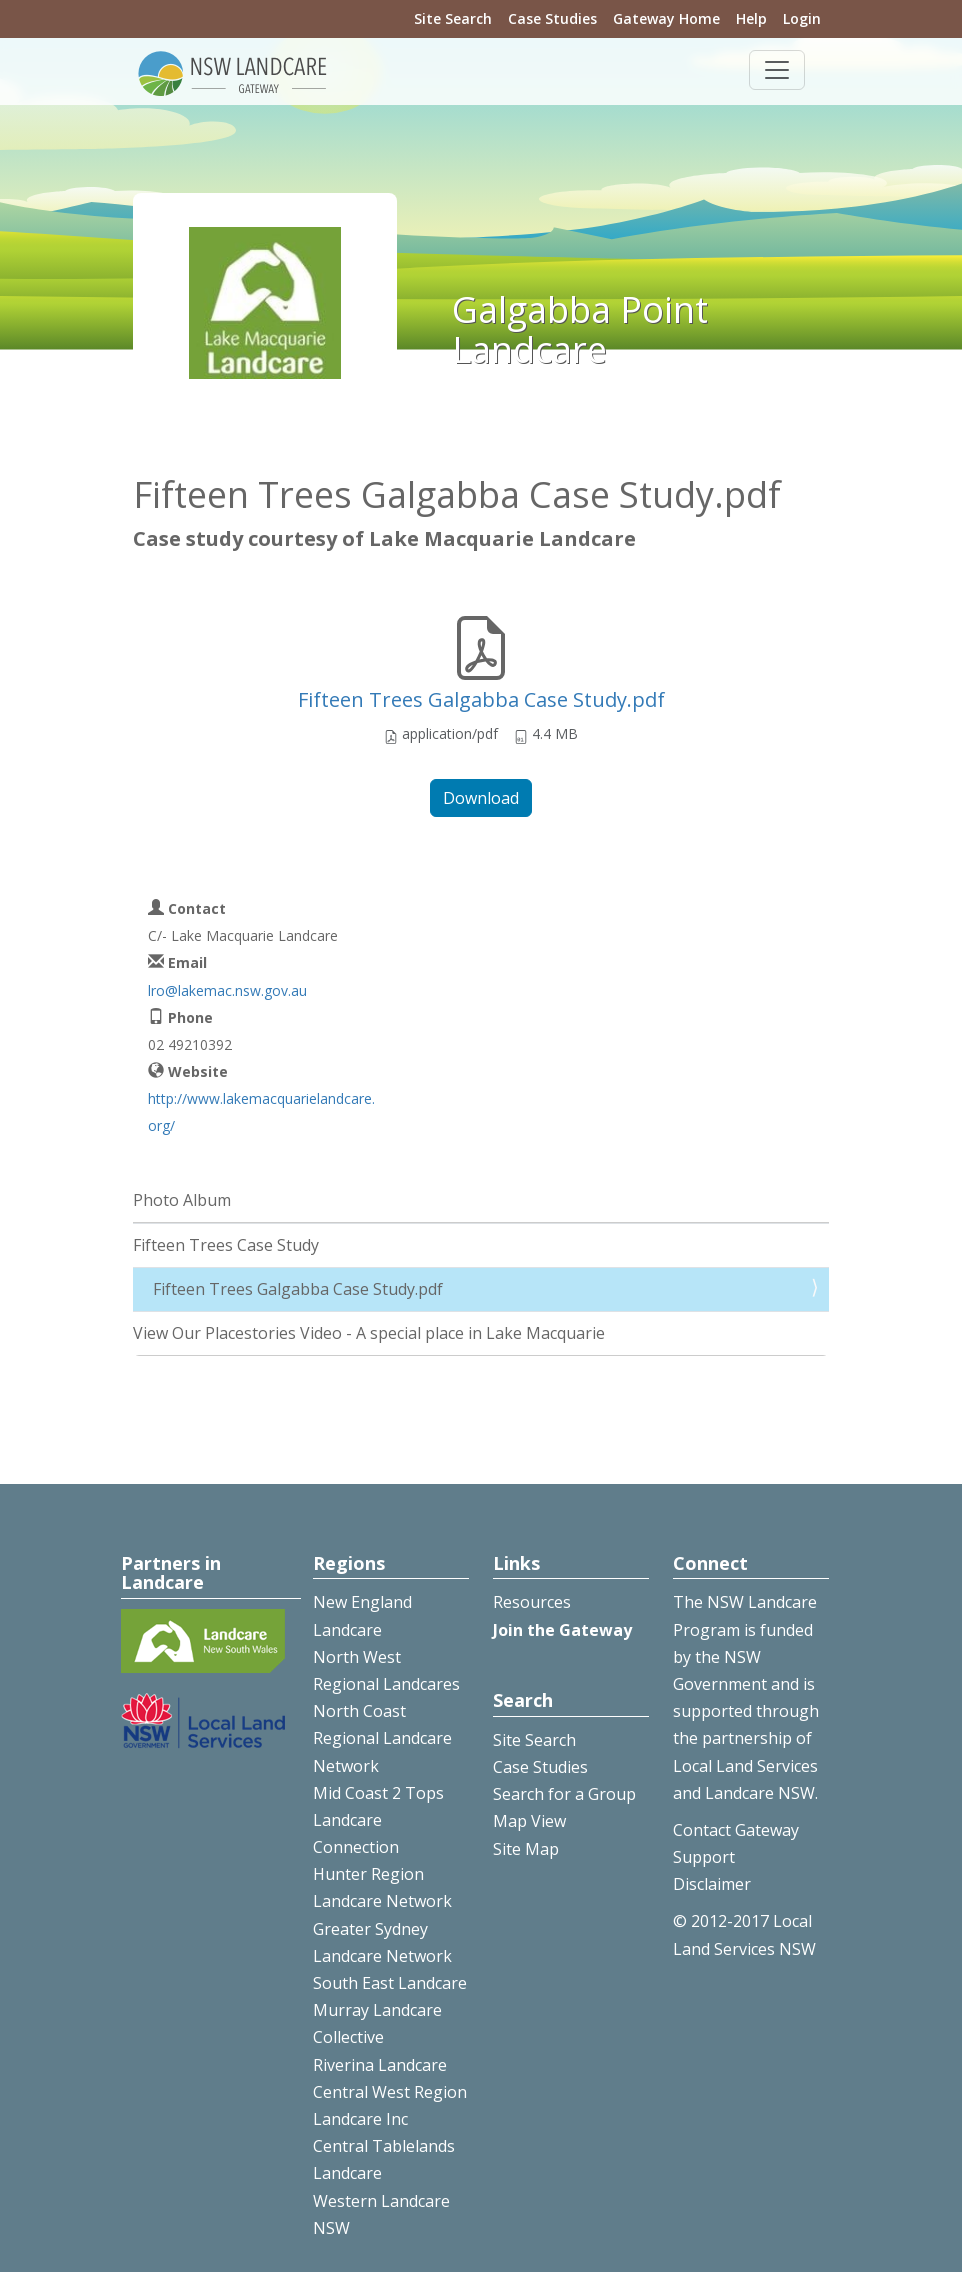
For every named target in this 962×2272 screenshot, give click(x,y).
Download (481, 798)
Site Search (453, 18)
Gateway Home (666, 18)
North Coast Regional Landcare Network (382, 1738)
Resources (532, 1602)
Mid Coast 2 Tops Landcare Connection (378, 1820)
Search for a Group (564, 1794)
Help (751, 18)
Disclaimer (712, 1884)
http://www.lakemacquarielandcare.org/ (261, 1112)
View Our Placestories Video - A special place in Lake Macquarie (369, 1333)
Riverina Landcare (380, 2065)
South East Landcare (390, 1983)
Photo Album (182, 1200)
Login (802, 18)
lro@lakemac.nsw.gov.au (227, 990)
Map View (529, 1821)
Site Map (526, 1849)
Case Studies (552, 18)
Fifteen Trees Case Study (226, 1245)
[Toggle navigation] (777, 70)
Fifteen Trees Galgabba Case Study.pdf (481, 699)
